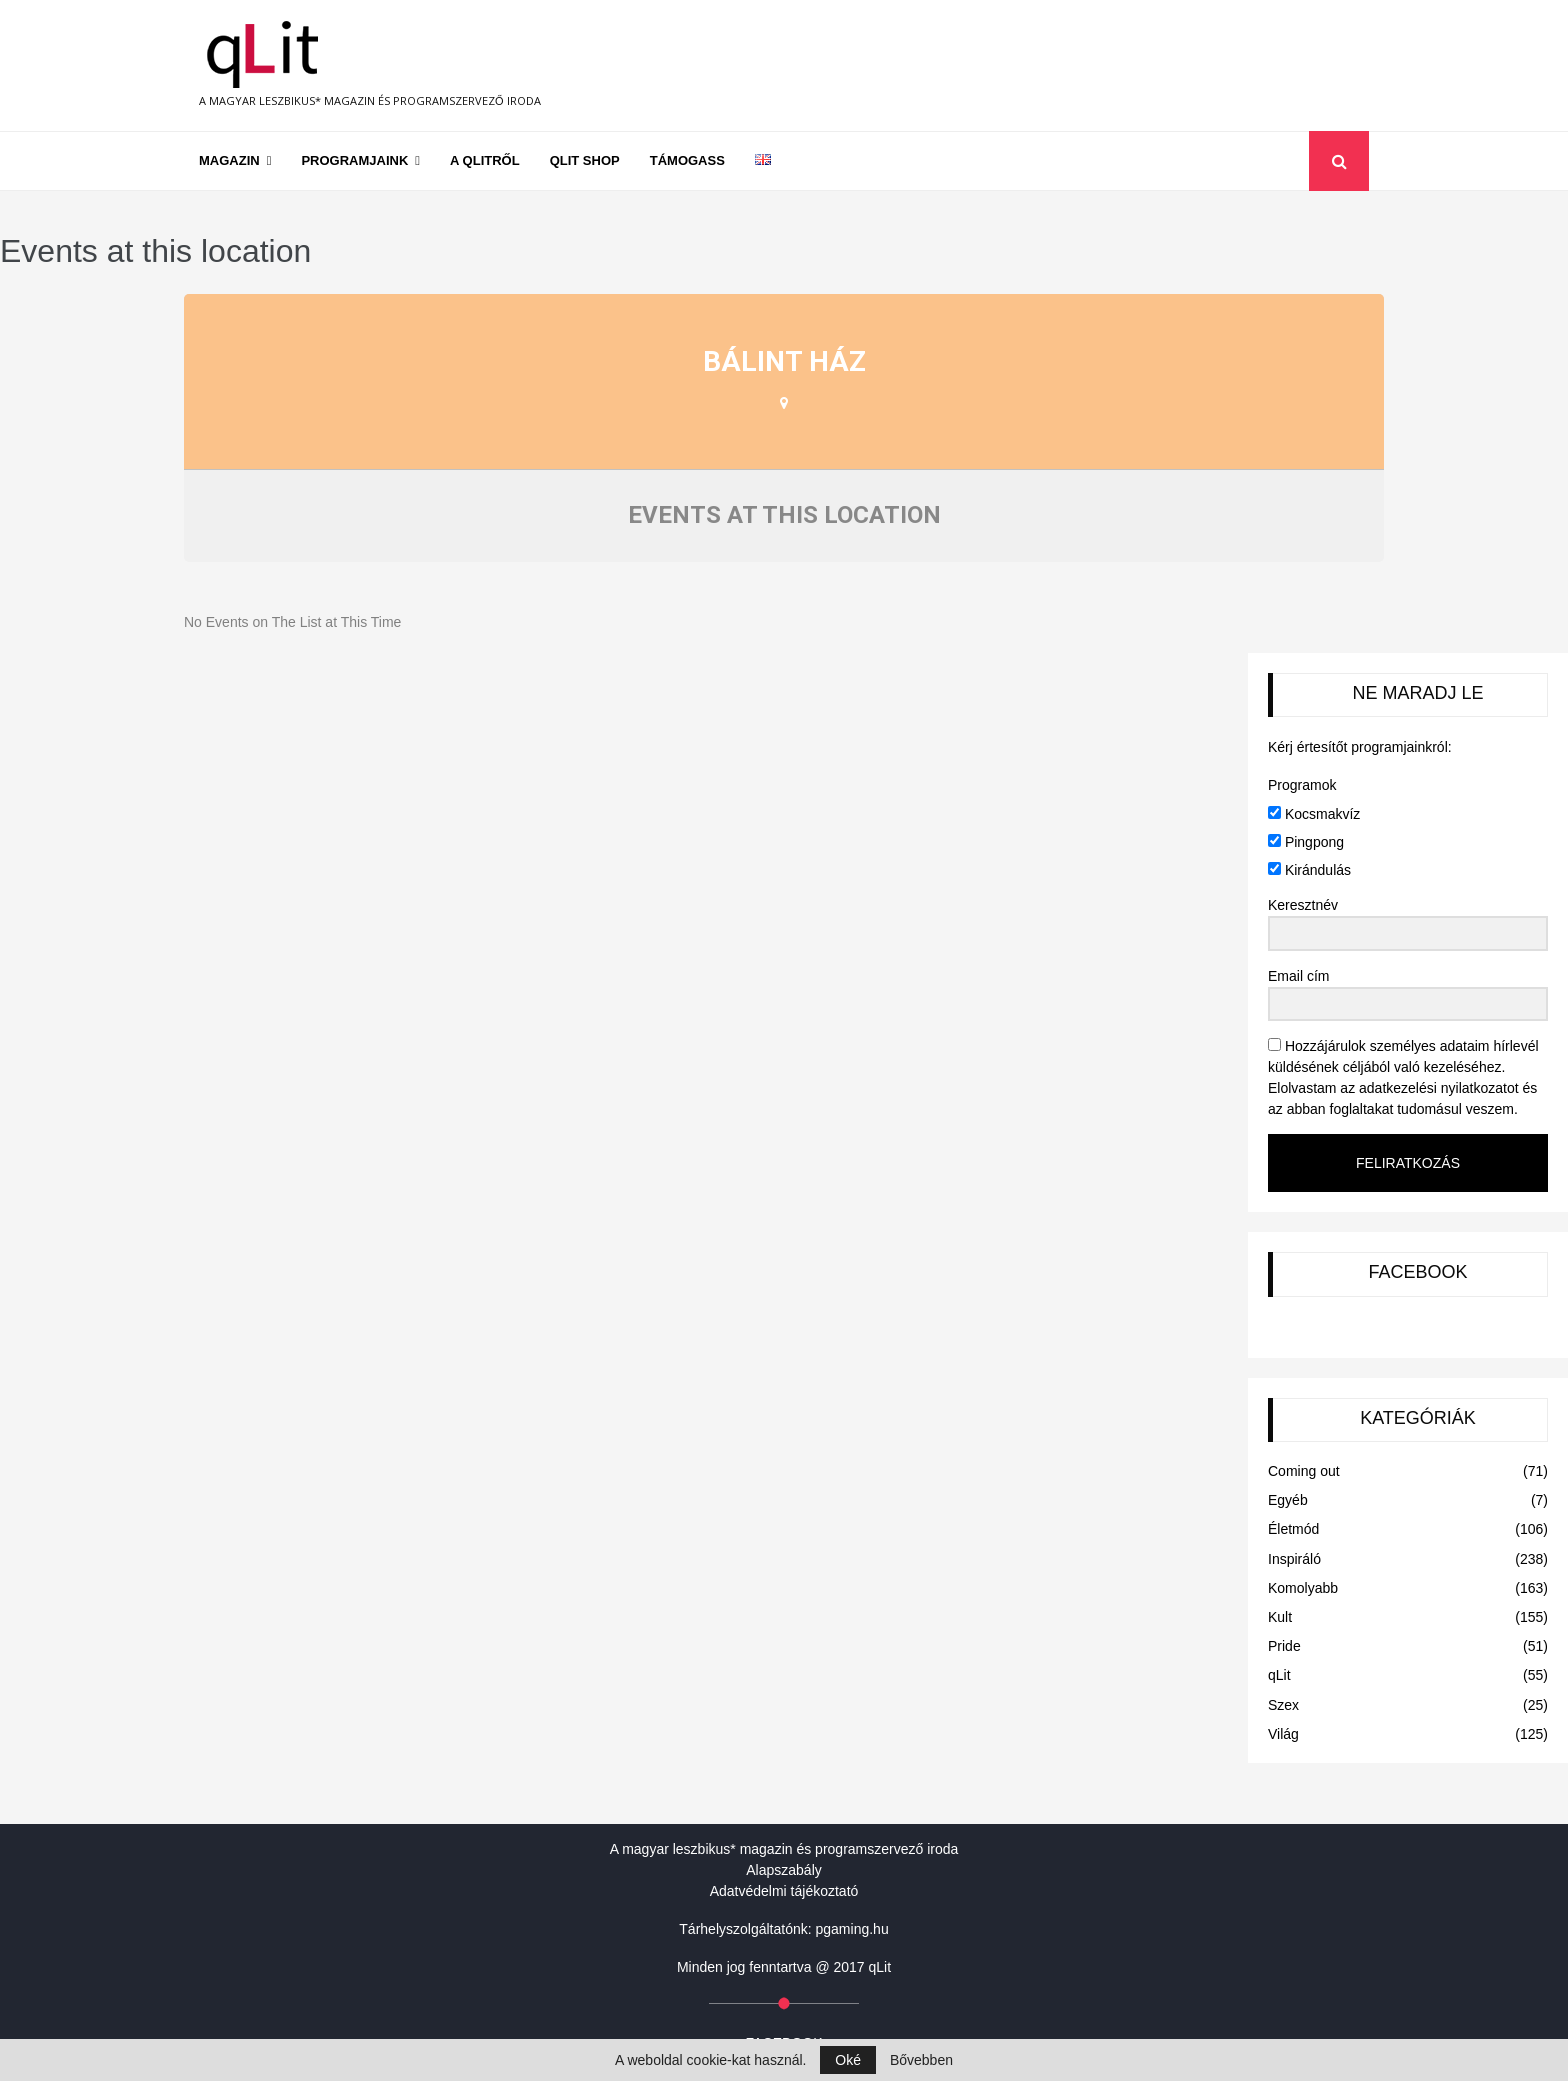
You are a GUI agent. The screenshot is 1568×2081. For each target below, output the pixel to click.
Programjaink (354, 160)
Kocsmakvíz (1314, 814)
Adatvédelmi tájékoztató (784, 1891)
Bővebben (921, 2060)
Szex (1283, 1705)
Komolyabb (1303, 1588)
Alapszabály (784, 1870)
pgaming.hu (852, 1929)
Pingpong (1306, 842)
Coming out (1304, 1471)
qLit (1279, 1675)
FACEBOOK (1417, 1272)
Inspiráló (1294, 1559)
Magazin (229, 160)
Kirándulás (1309, 870)
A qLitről (485, 160)
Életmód (1293, 1529)
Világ (1283, 1734)
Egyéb (1288, 1500)
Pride (1284, 1646)
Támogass (687, 160)
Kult (1280, 1617)
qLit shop (585, 160)
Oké (848, 2060)
